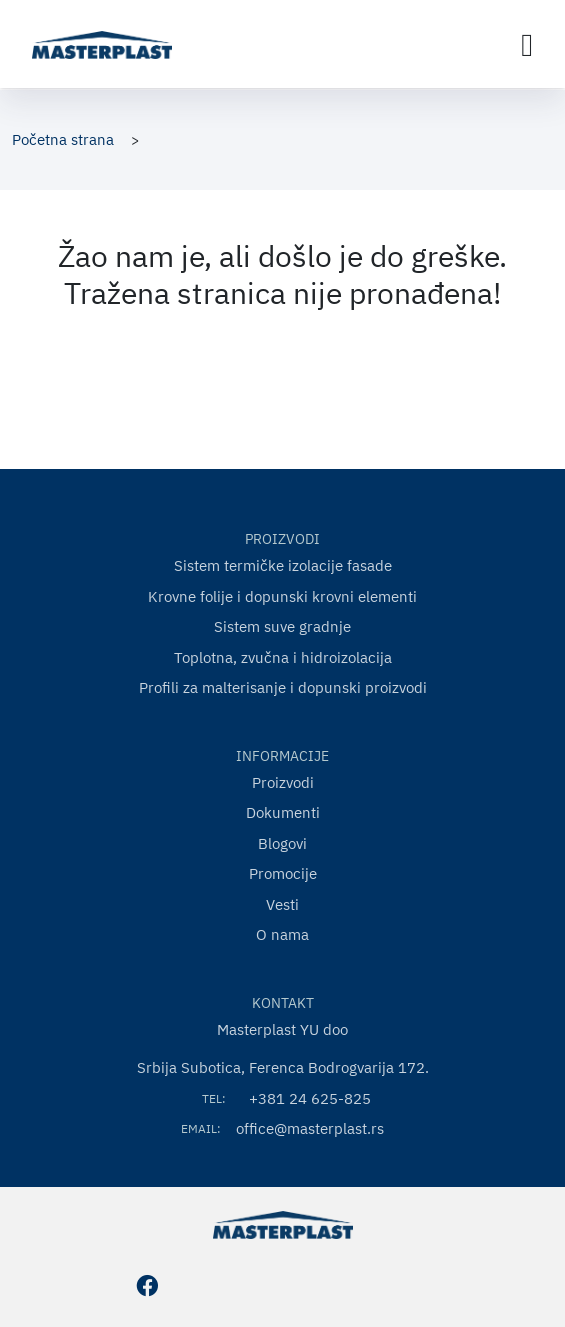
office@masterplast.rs (310, 1128)
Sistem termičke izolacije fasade (283, 565)
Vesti (282, 904)
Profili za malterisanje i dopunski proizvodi (283, 687)
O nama (282, 934)
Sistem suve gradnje (282, 626)
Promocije (283, 873)
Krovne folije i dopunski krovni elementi (282, 596)
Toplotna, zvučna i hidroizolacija (283, 657)
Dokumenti (283, 812)
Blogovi (282, 843)
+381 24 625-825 (310, 1098)
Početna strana (63, 139)
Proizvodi (283, 782)
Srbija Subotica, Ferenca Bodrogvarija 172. (283, 1067)
